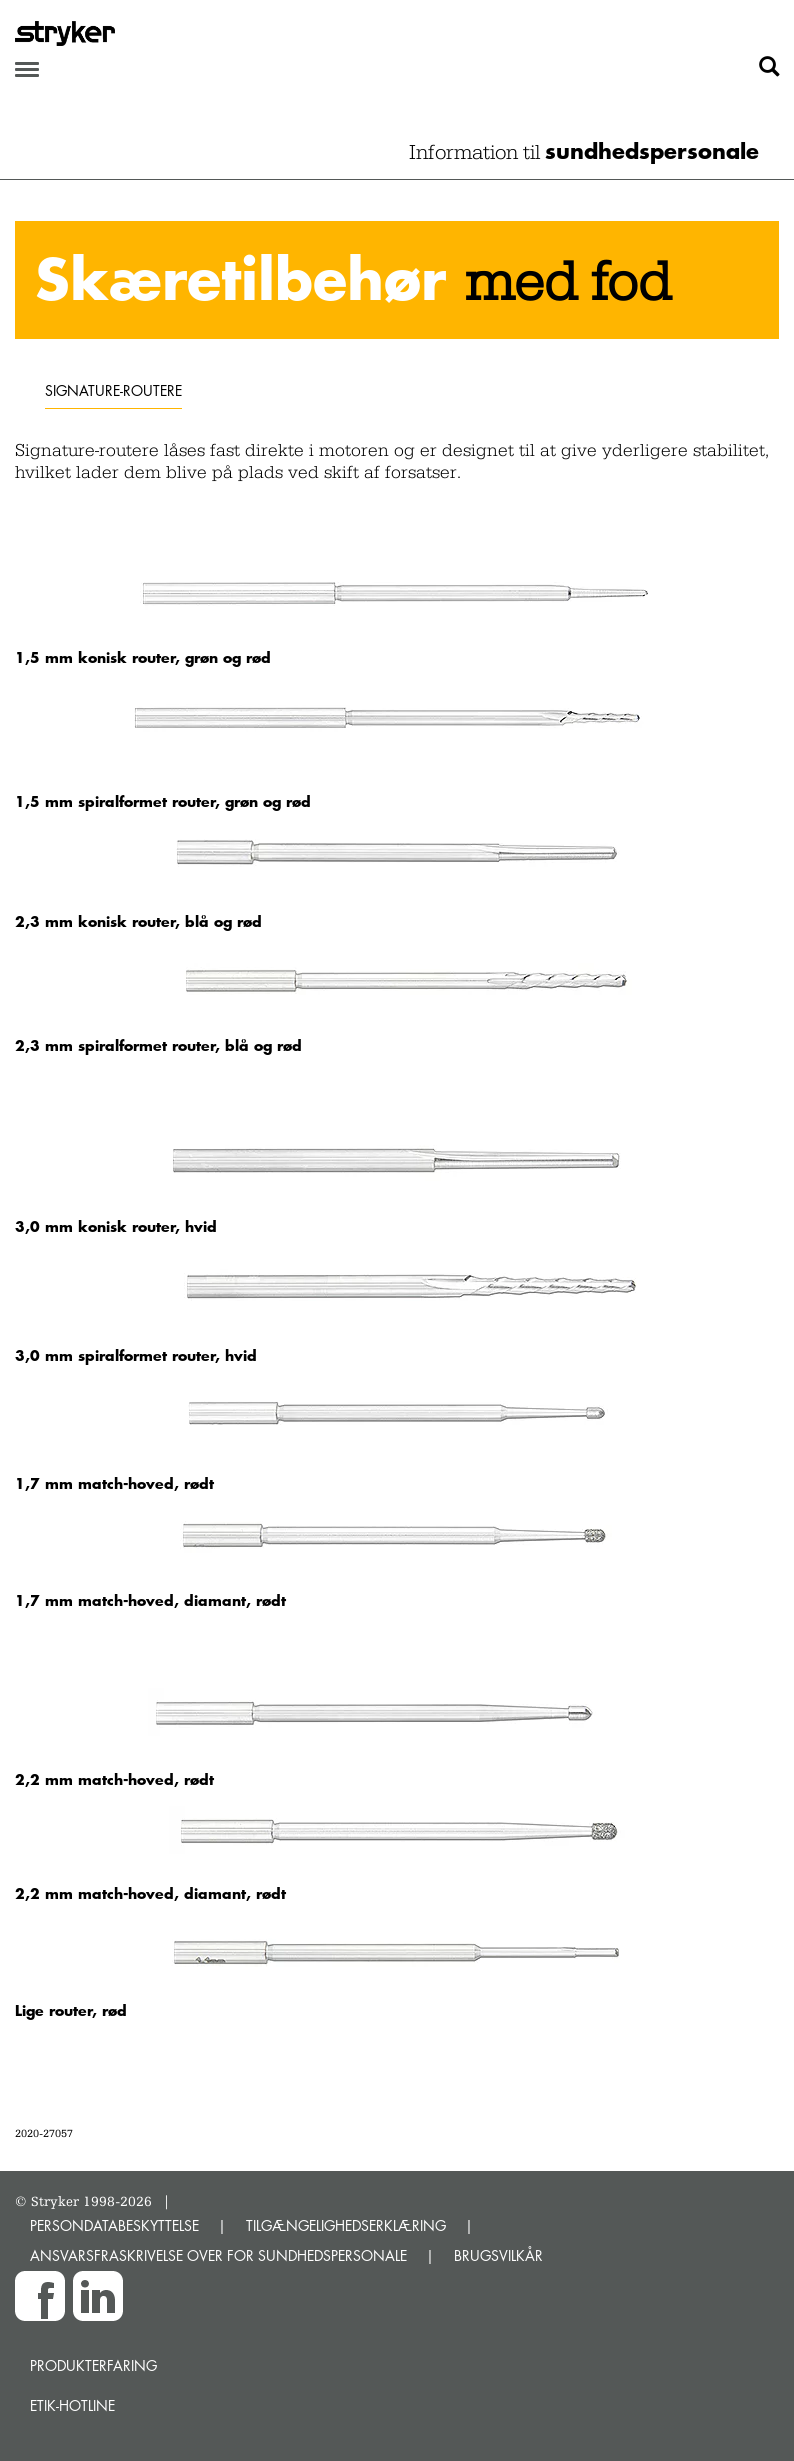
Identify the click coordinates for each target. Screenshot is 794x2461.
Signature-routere (113, 390)
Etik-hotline (72, 2405)
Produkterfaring (93, 2365)
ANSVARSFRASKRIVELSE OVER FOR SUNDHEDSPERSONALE (218, 2255)
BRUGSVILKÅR (498, 2255)
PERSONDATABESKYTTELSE (114, 2225)
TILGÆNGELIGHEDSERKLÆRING (346, 2225)
